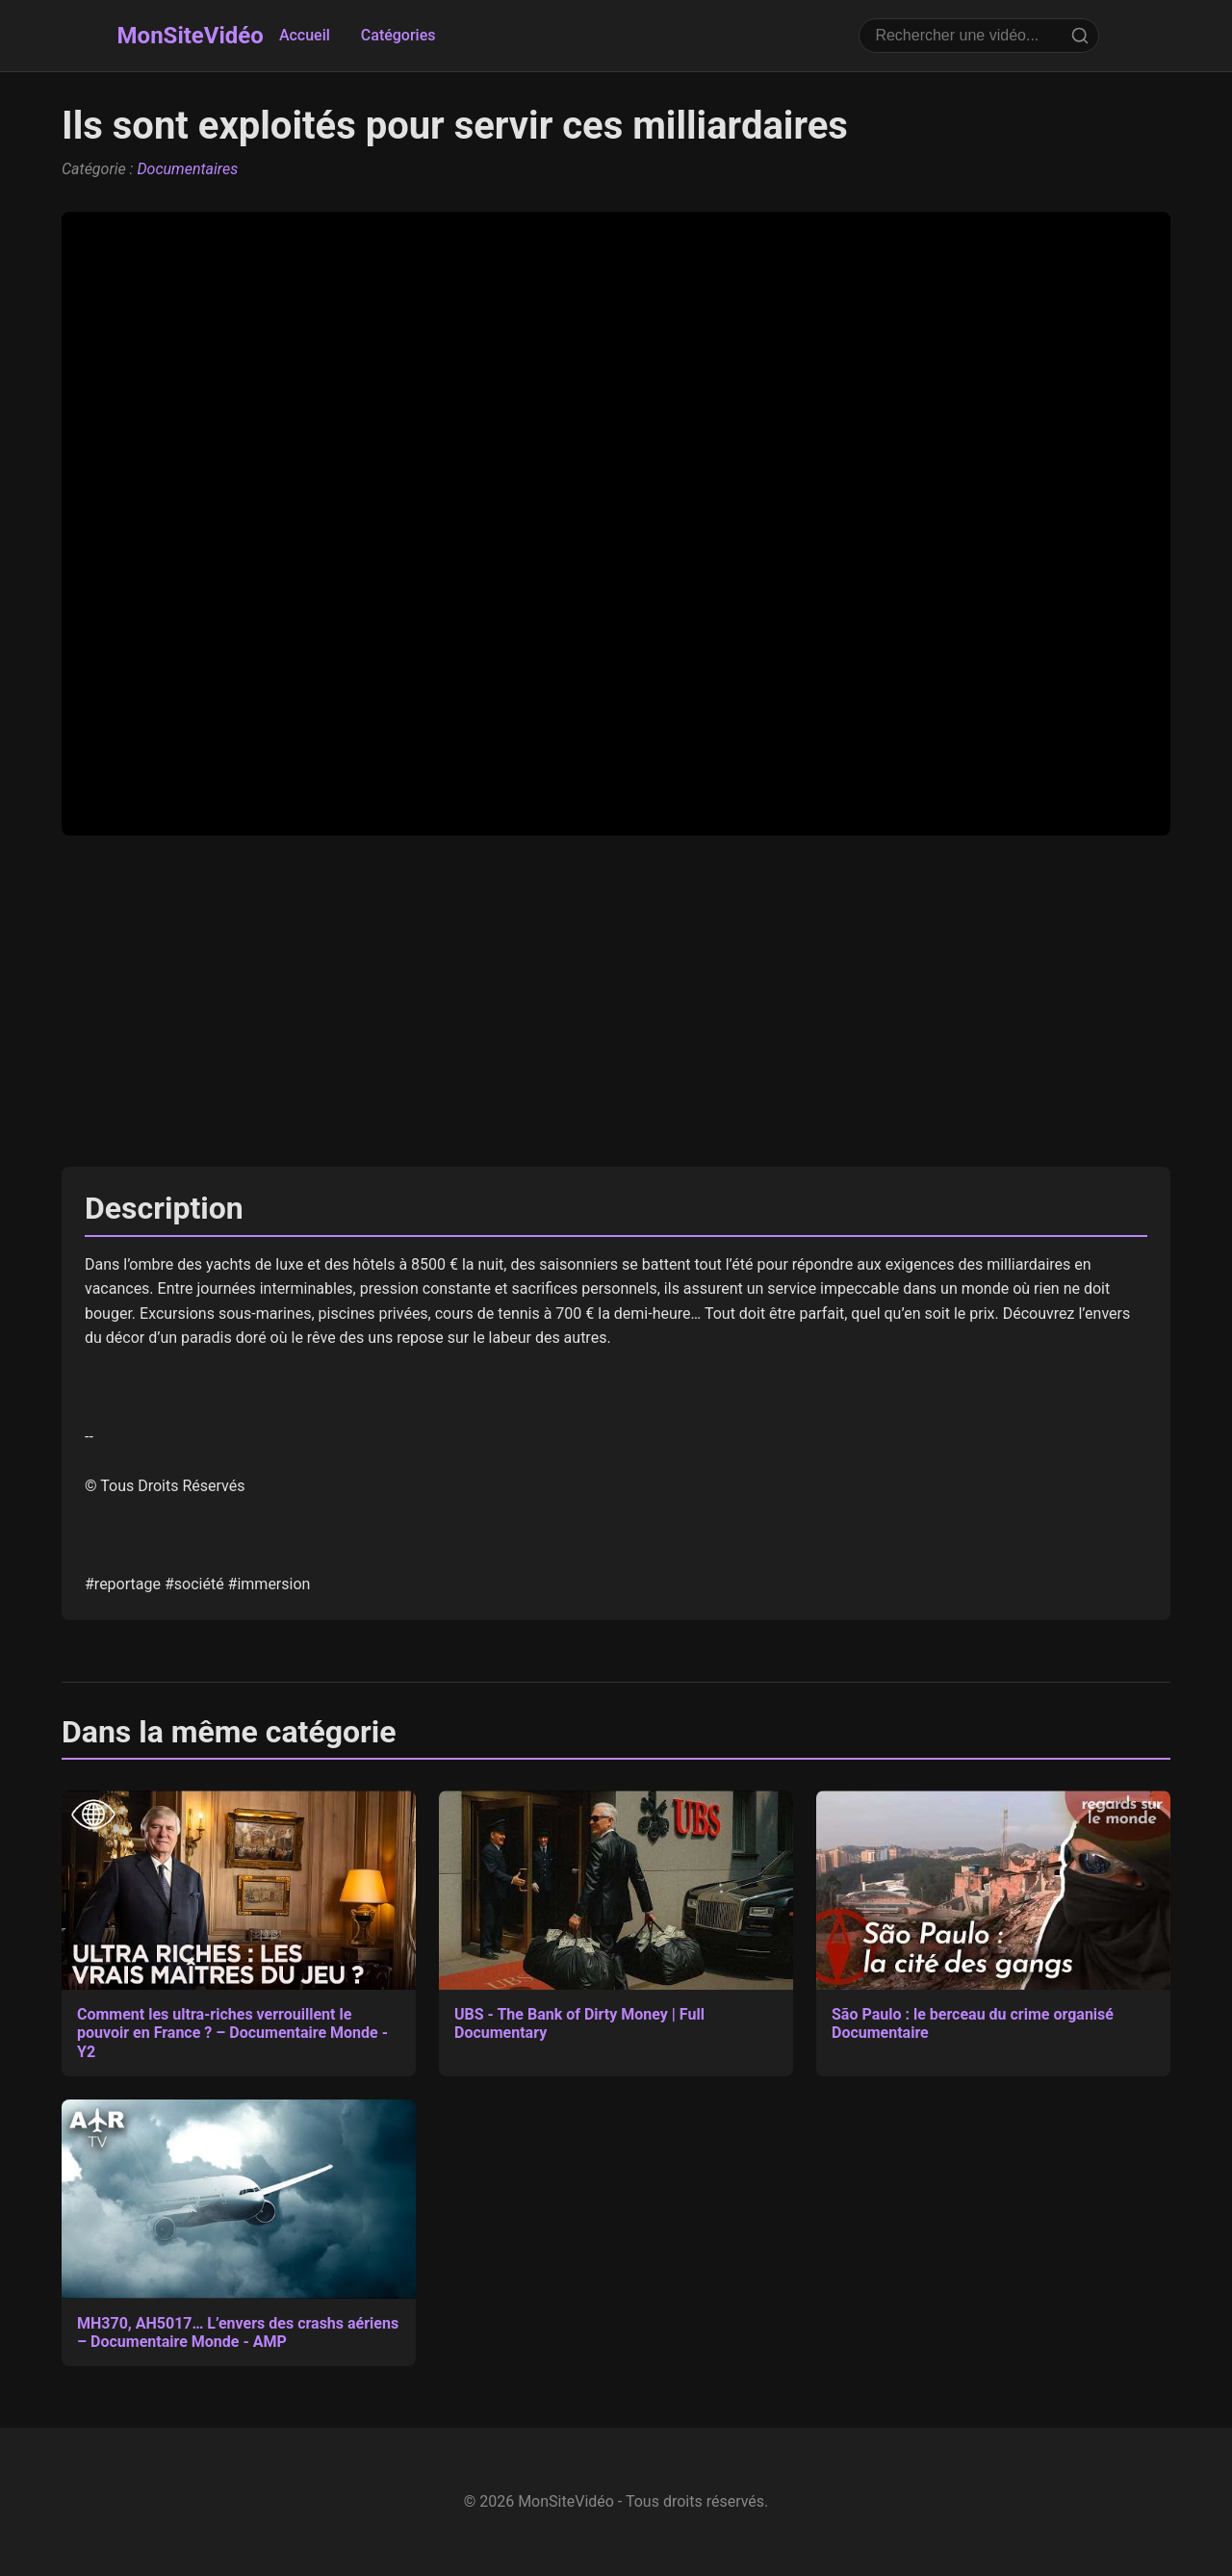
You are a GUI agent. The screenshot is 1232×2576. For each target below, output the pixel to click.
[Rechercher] (1080, 35)
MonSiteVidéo (190, 35)
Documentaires (187, 169)
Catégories (398, 35)
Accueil (304, 35)
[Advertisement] (616, 1001)
